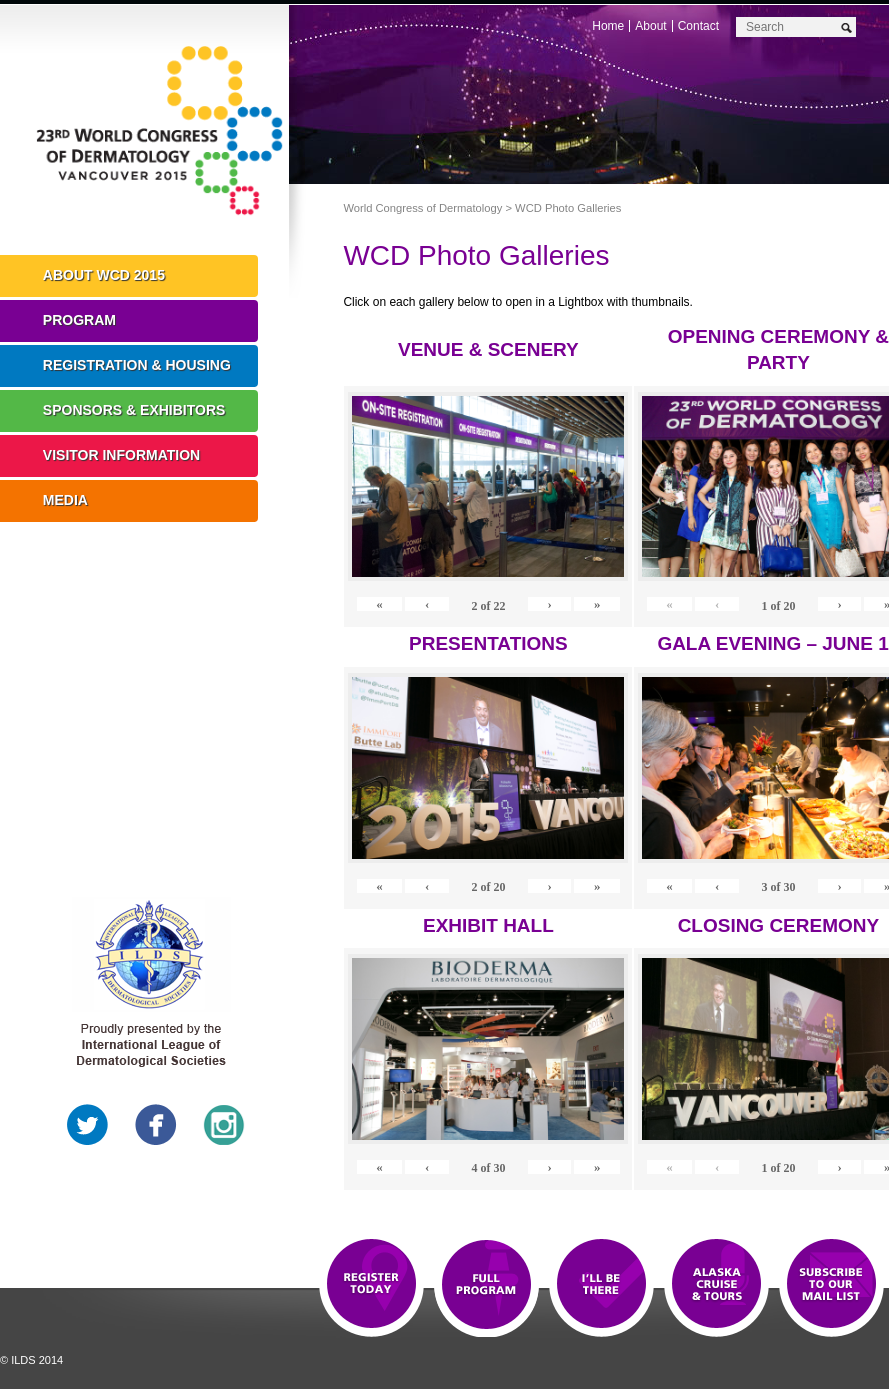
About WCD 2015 (104, 275)
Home (608, 26)
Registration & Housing (137, 365)
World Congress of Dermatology (159, 135)
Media (65, 500)
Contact (698, 26)
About (650, 26)
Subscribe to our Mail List (831, 1285)
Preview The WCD (716, 1285)
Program (79, 320)
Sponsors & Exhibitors (134, 410)
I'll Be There (601, 1285)
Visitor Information (121, 455)
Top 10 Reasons (486, 1285)
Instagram (224, 1125)
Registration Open (371, 1285)
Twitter (88, 1125)
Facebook (156, 1125)
